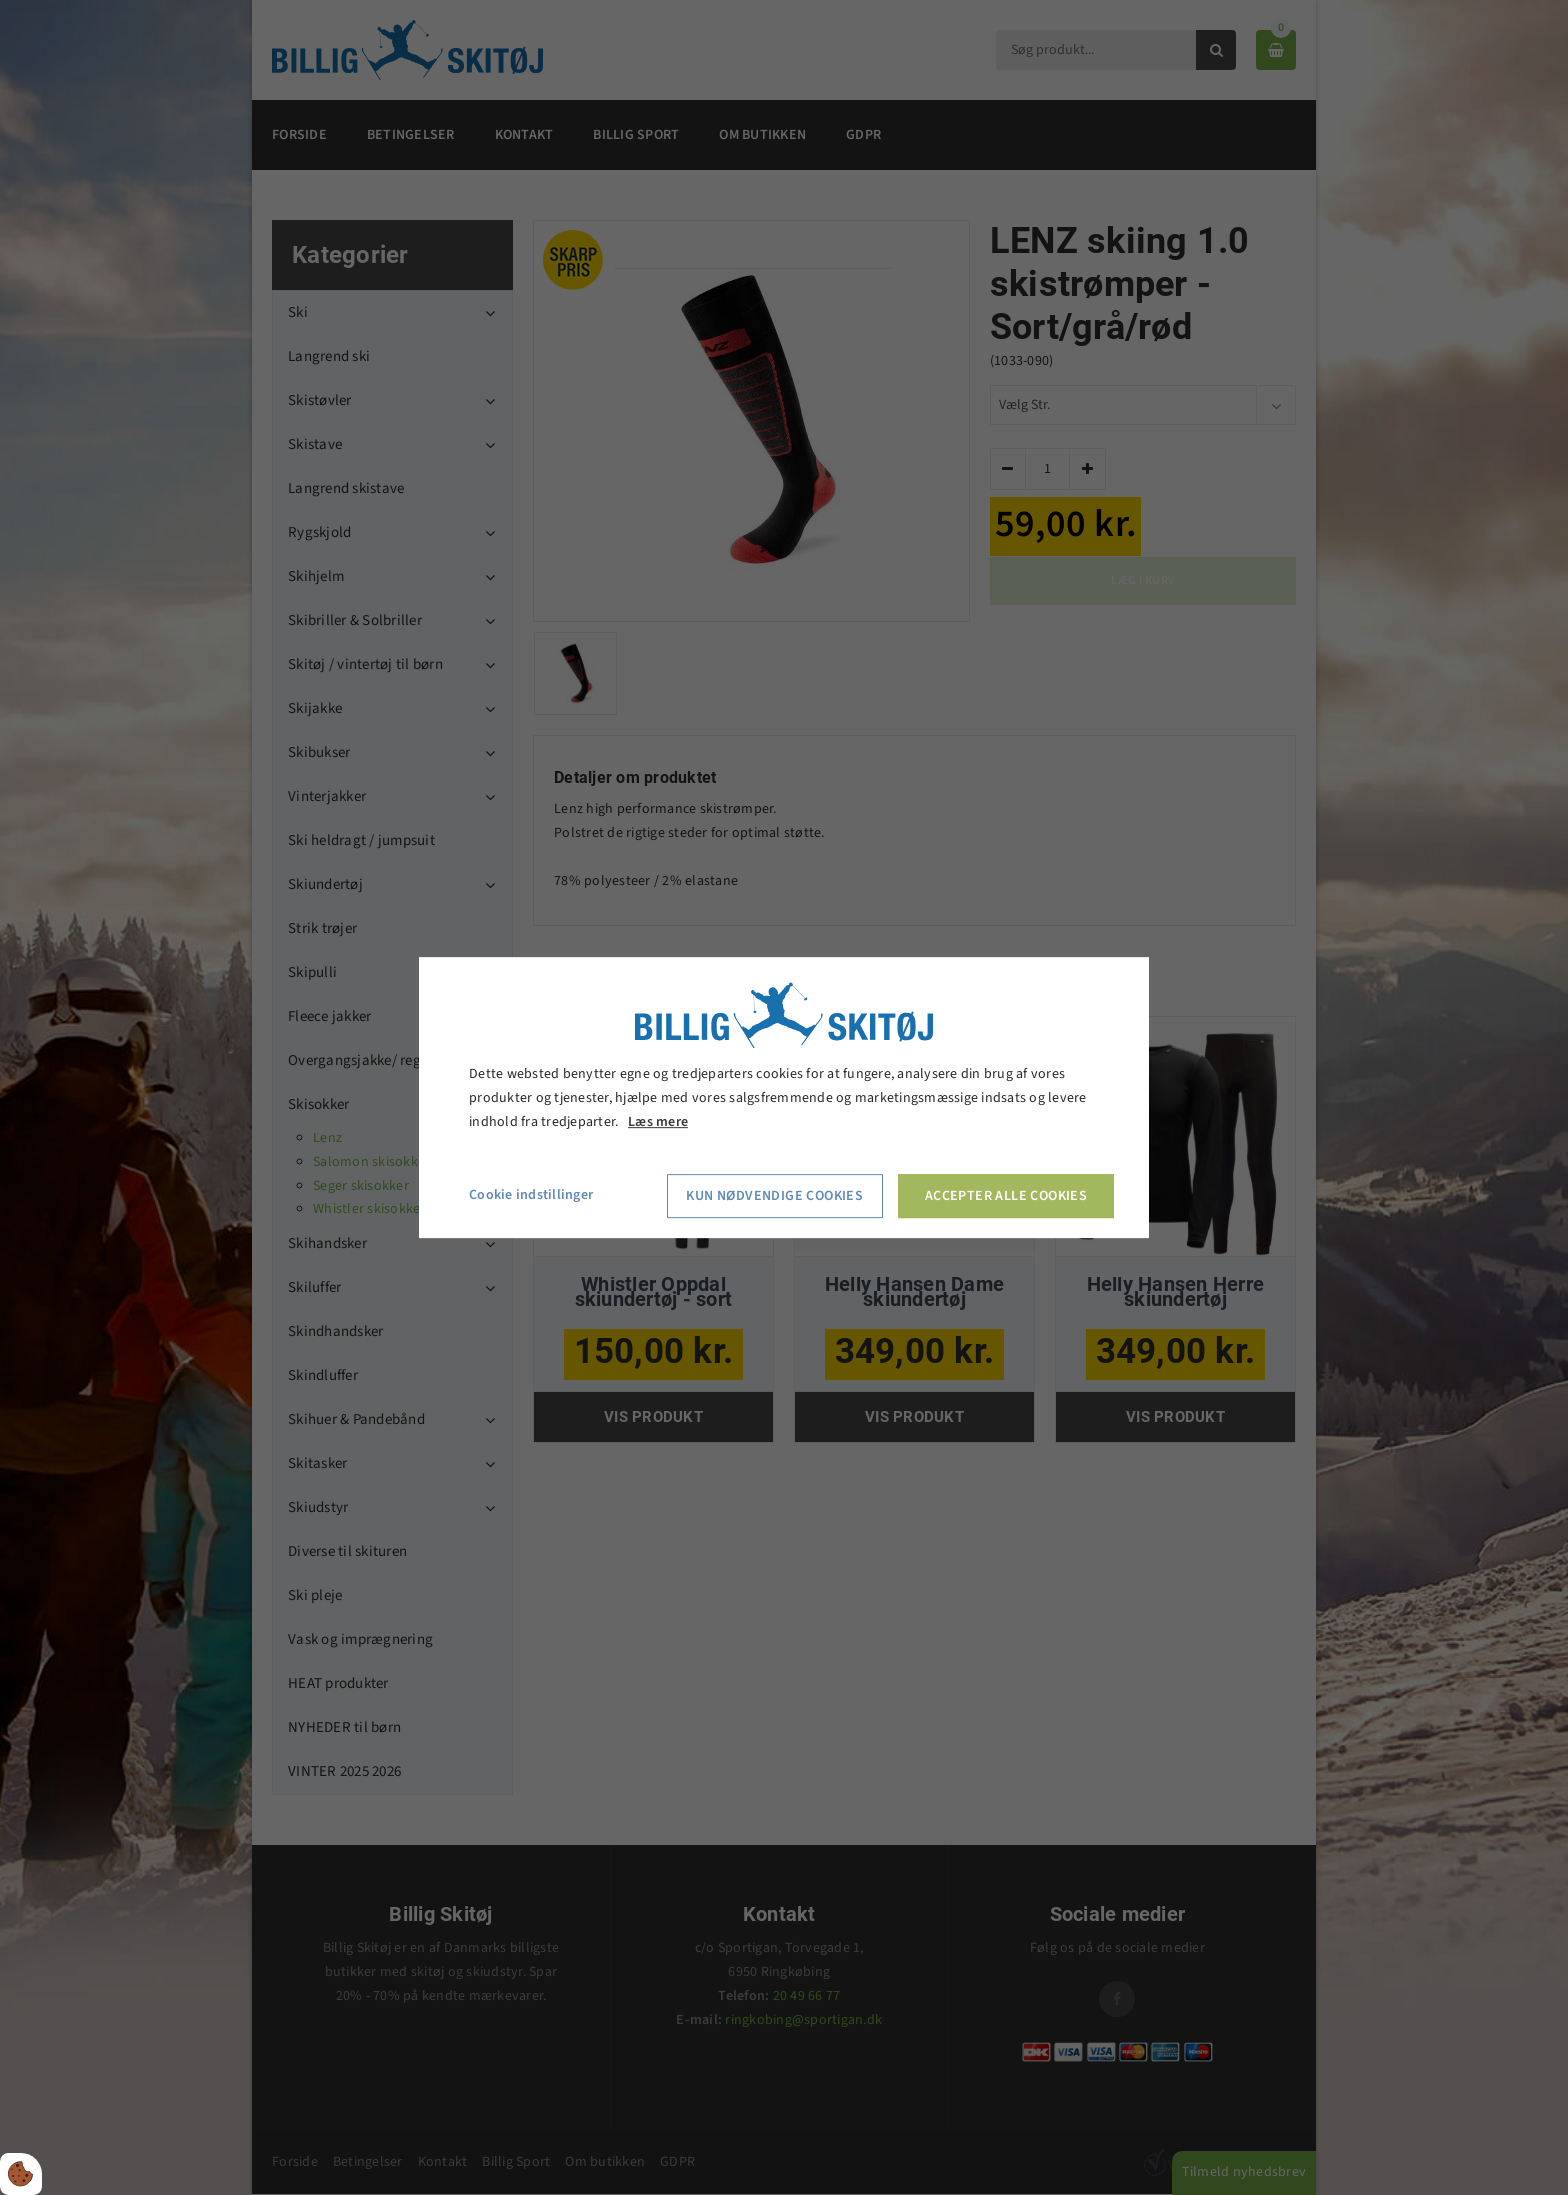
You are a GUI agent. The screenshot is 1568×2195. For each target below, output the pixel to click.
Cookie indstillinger (531, 1196)
